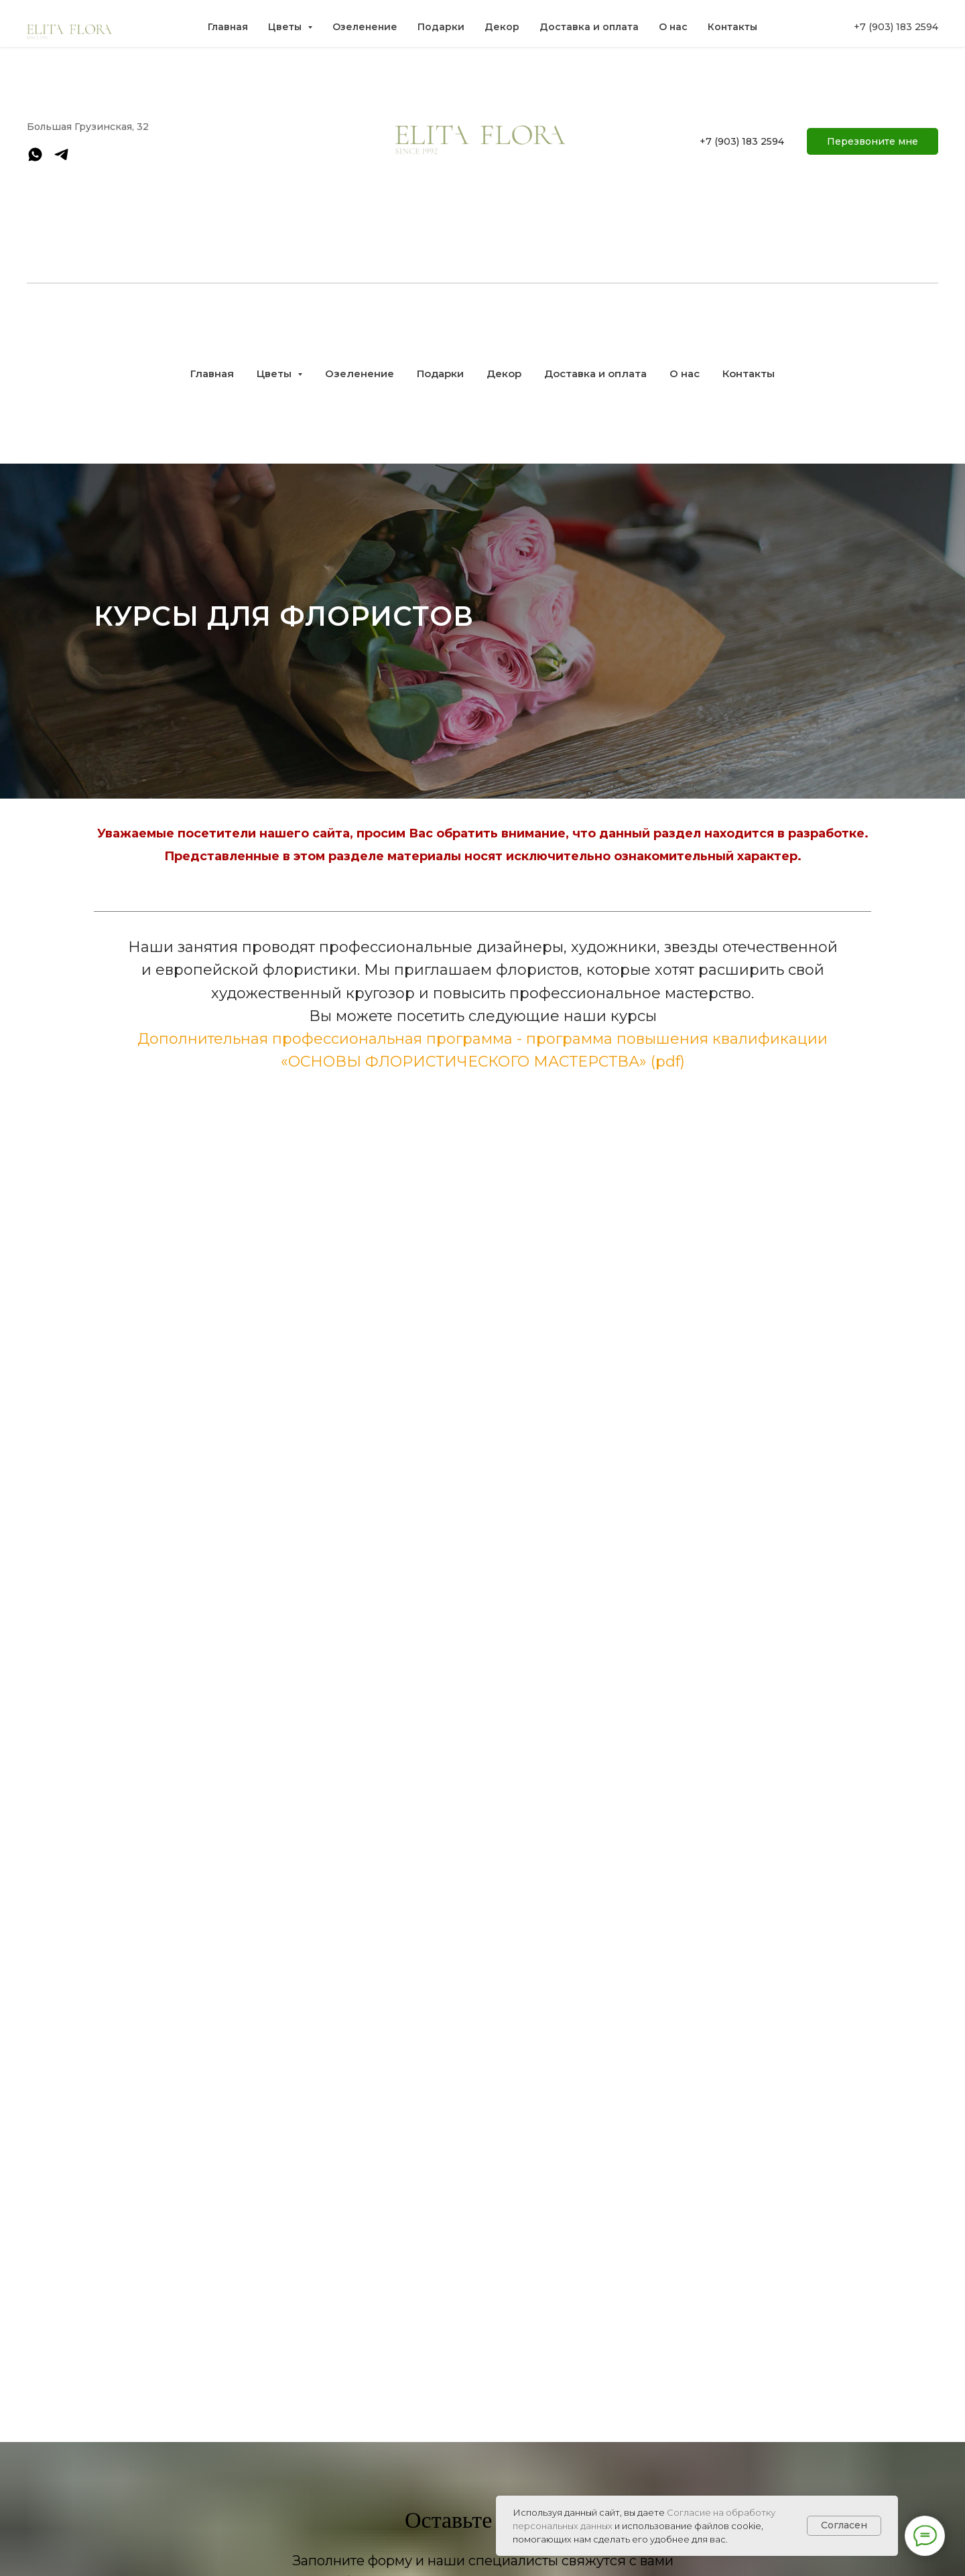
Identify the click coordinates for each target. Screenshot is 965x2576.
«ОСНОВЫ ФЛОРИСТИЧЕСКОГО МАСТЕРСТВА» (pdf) (483, 1062)
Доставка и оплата (595, 373)
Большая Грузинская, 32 (88, 127)
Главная (212, 373)
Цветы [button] (275, 373)
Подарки (440, 373)
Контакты (748, 373)
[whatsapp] (35, 159)
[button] (872, 141)
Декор (504, 373)
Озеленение (359, 373)
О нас (684, 373)
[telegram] (61, 159)
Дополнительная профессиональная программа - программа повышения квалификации (482, 1039)
